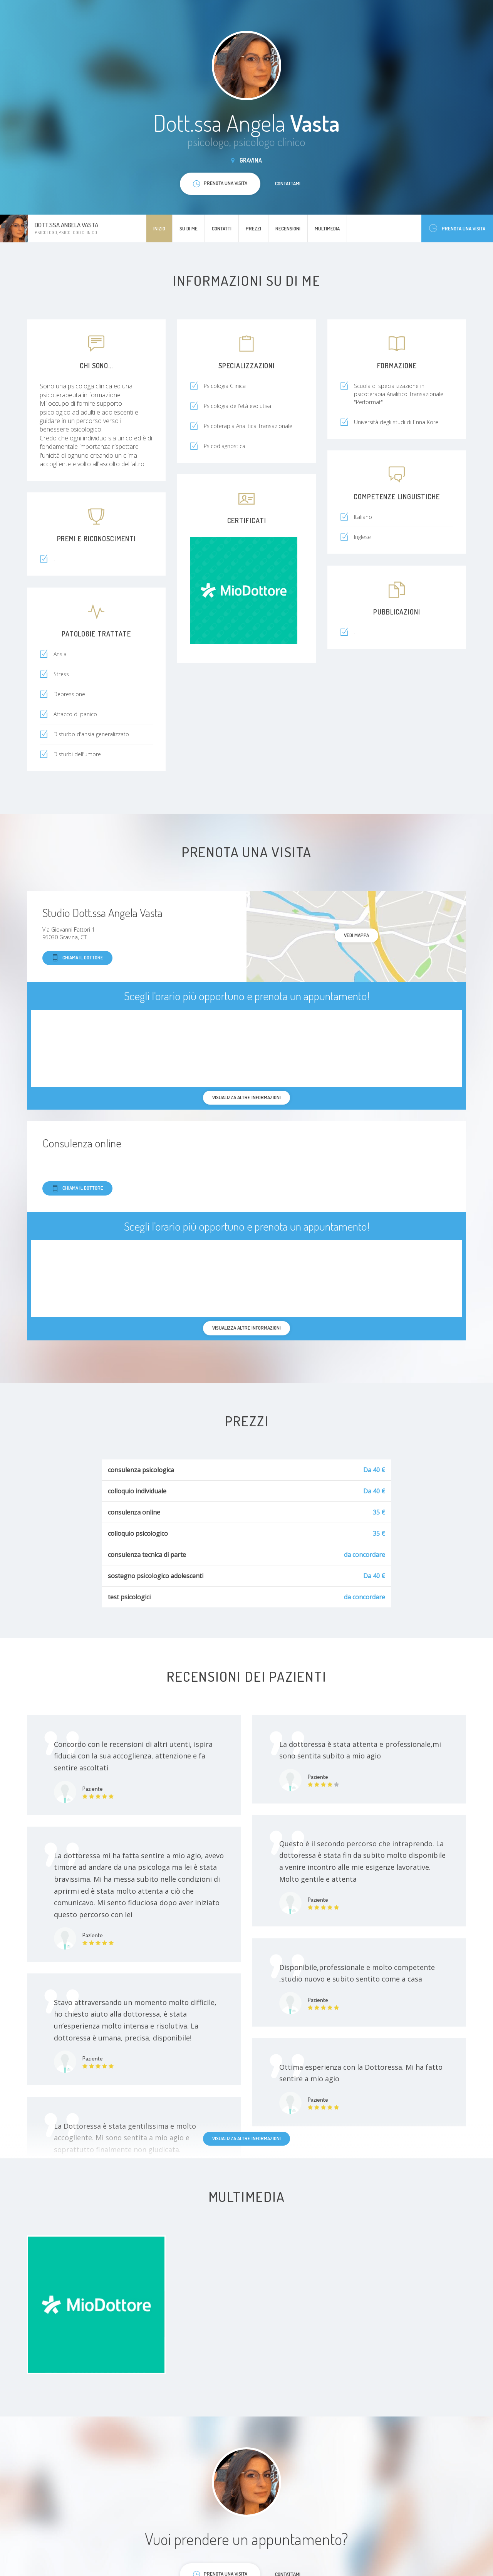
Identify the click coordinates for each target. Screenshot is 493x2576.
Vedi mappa (356, 935)
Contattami (287, 183)
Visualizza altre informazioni (246, 2138)
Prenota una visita (457, 228)
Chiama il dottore (77, 958)
